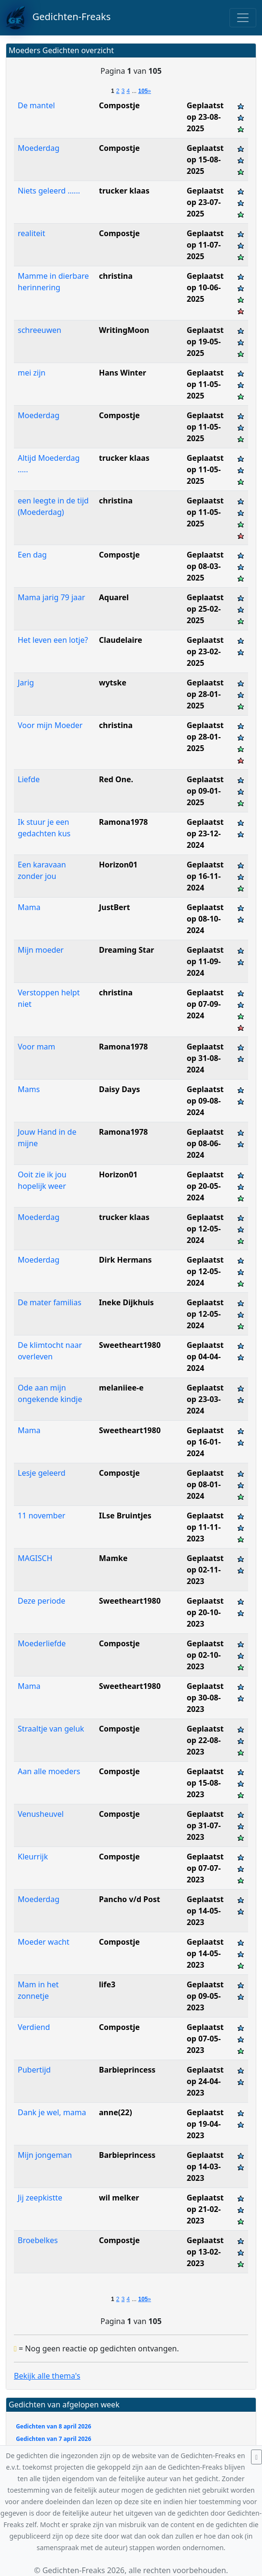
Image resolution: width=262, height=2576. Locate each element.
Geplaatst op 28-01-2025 (205, 694)
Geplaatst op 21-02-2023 (205, 2209)
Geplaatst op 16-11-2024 (205, 876)
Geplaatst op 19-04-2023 (205, 2124)
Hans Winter (123, 372)
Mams (29, 1089)
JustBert (114, 907)
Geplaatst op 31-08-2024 (205, 1058)
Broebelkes (38, 2240)
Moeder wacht (43, 1942)
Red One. (116, 779)
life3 (107, 1984)
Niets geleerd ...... (49, 190)
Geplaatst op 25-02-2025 (205, 609)
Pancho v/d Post (129, 1899)
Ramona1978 (123, 822)
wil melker (119, 2197)
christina (116, 276)
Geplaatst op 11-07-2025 (205, 245)
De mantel (36, 105)
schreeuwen (39, 330)
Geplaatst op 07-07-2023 (205, 1868)
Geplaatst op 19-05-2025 (205, 341)
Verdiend (34, 2027)
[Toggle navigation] (242, 17)
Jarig (26, 682)
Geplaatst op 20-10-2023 (205, 1612)
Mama (29, 907)
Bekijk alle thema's (47, 2376)
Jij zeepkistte (40, 2197)
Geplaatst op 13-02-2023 (205, 2251)
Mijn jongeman (45, 2155)
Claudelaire (120, 640)
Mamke (113, 1558)
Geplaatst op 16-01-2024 (205, 1442)
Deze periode (41, 1601)
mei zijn (32, 372)
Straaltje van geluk (51, 1728)
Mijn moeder (41, 950)
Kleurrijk (33, 1856)
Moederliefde (42, 1643)
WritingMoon (124, 330)
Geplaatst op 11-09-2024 (205, 961)
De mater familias (49, 1302)
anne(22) (115, 2112)
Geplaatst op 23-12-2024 (205, 833)
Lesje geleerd (42, 1473)
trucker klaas (124, 190)
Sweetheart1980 (130, 1345)
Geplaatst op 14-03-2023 (205, 2166)
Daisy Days (119, 1089)
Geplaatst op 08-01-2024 (205, 1484)
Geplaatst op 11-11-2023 (205, 1527)
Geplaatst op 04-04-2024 (205, 1356)
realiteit (31, 233)
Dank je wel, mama (52, 2112)
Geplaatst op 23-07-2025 (205, 202)
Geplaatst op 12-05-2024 (205, 1228)
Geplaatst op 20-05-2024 (205, 1186)
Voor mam (36, 1046)
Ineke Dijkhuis (126, 1302)
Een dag (32, 554)
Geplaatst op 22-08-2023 (205, 1740)
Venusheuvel (41, 1814)
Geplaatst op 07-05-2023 (205, 2038)
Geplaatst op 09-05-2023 (205, 1996)
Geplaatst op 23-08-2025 (205, 117)
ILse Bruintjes (125, 1515)
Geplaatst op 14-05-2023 (205, 1910)
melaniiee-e (121, 1387)
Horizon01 (118, 864)
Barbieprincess (127, 2069)
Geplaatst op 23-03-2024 (205, 1399)
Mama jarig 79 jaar (51, 597)
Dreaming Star (126, 950)
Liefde (29, 779)
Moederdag (38, 148)
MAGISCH (35, 1558)
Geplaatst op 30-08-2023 (205, 1697)
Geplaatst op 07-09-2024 (205, 1004)
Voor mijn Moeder (50, 725)
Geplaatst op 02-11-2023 (205, 1569)
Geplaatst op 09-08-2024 (205, 1100)
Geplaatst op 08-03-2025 (205, 566)
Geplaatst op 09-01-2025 (205, 791)
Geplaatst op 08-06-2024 (205, 1143)
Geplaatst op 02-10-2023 (205, 1655)
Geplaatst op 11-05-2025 (205, 384)
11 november (41, 1515)
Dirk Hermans (125, 1259)
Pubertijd (34, 2069)
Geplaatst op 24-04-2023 (205, 2081)
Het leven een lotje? (53, 640)
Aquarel (114, 597)
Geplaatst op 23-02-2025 (205, 651)
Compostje (119, 105)
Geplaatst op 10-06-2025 (205, 287)
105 (143, 91)
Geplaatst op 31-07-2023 (205, 1825)
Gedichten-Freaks (58, 17)
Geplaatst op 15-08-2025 (205, 159)
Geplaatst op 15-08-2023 (205, 1783)
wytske (112, 682)
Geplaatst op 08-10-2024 (205, 918)
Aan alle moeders (49, 1771)
